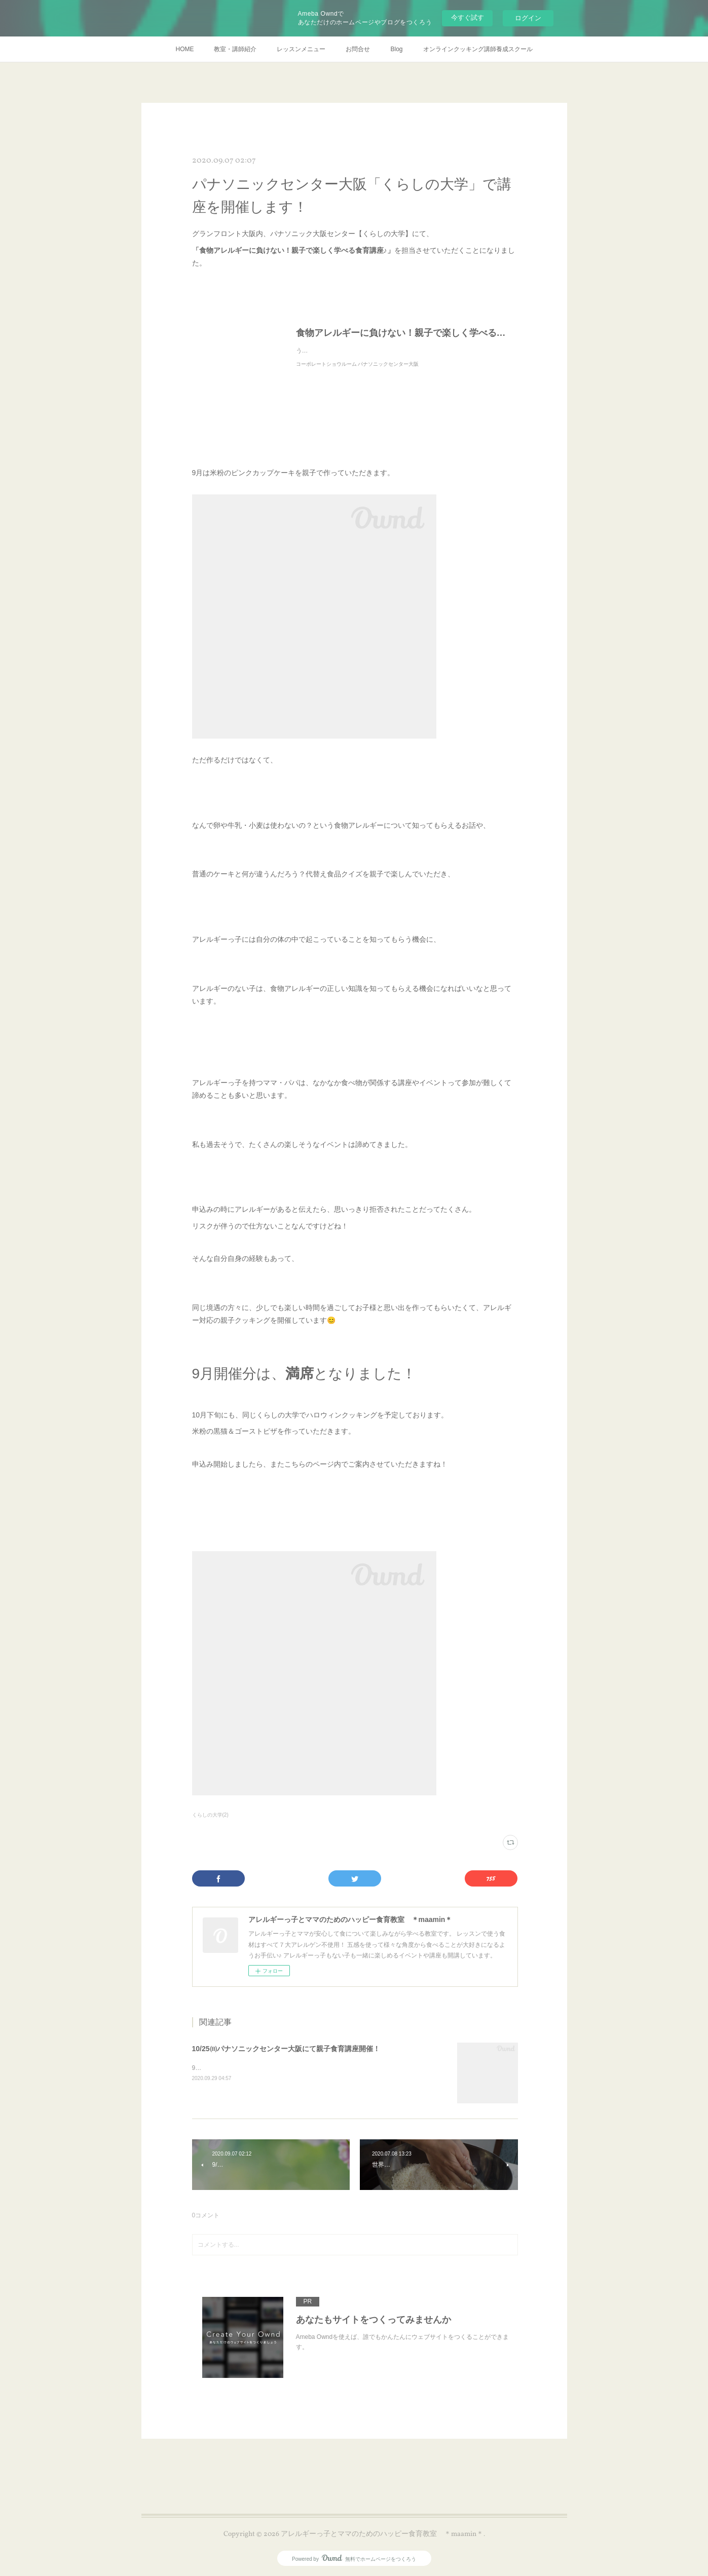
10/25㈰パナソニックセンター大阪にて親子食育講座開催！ (286, 2049)
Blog (396, 49)
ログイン (528, 18)
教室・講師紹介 (235, 49)
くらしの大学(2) (210, 1815)
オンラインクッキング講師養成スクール (478, 49)
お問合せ (358, 49)
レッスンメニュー (301, 49)
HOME (184, 49)
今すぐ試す (467, 17)
